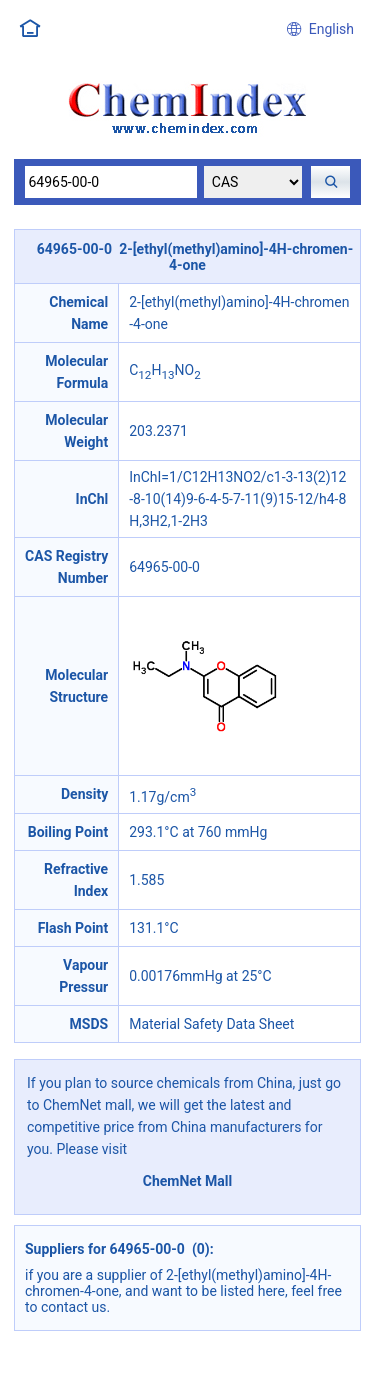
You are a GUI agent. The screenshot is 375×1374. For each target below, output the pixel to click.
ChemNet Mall (188, 1181)
